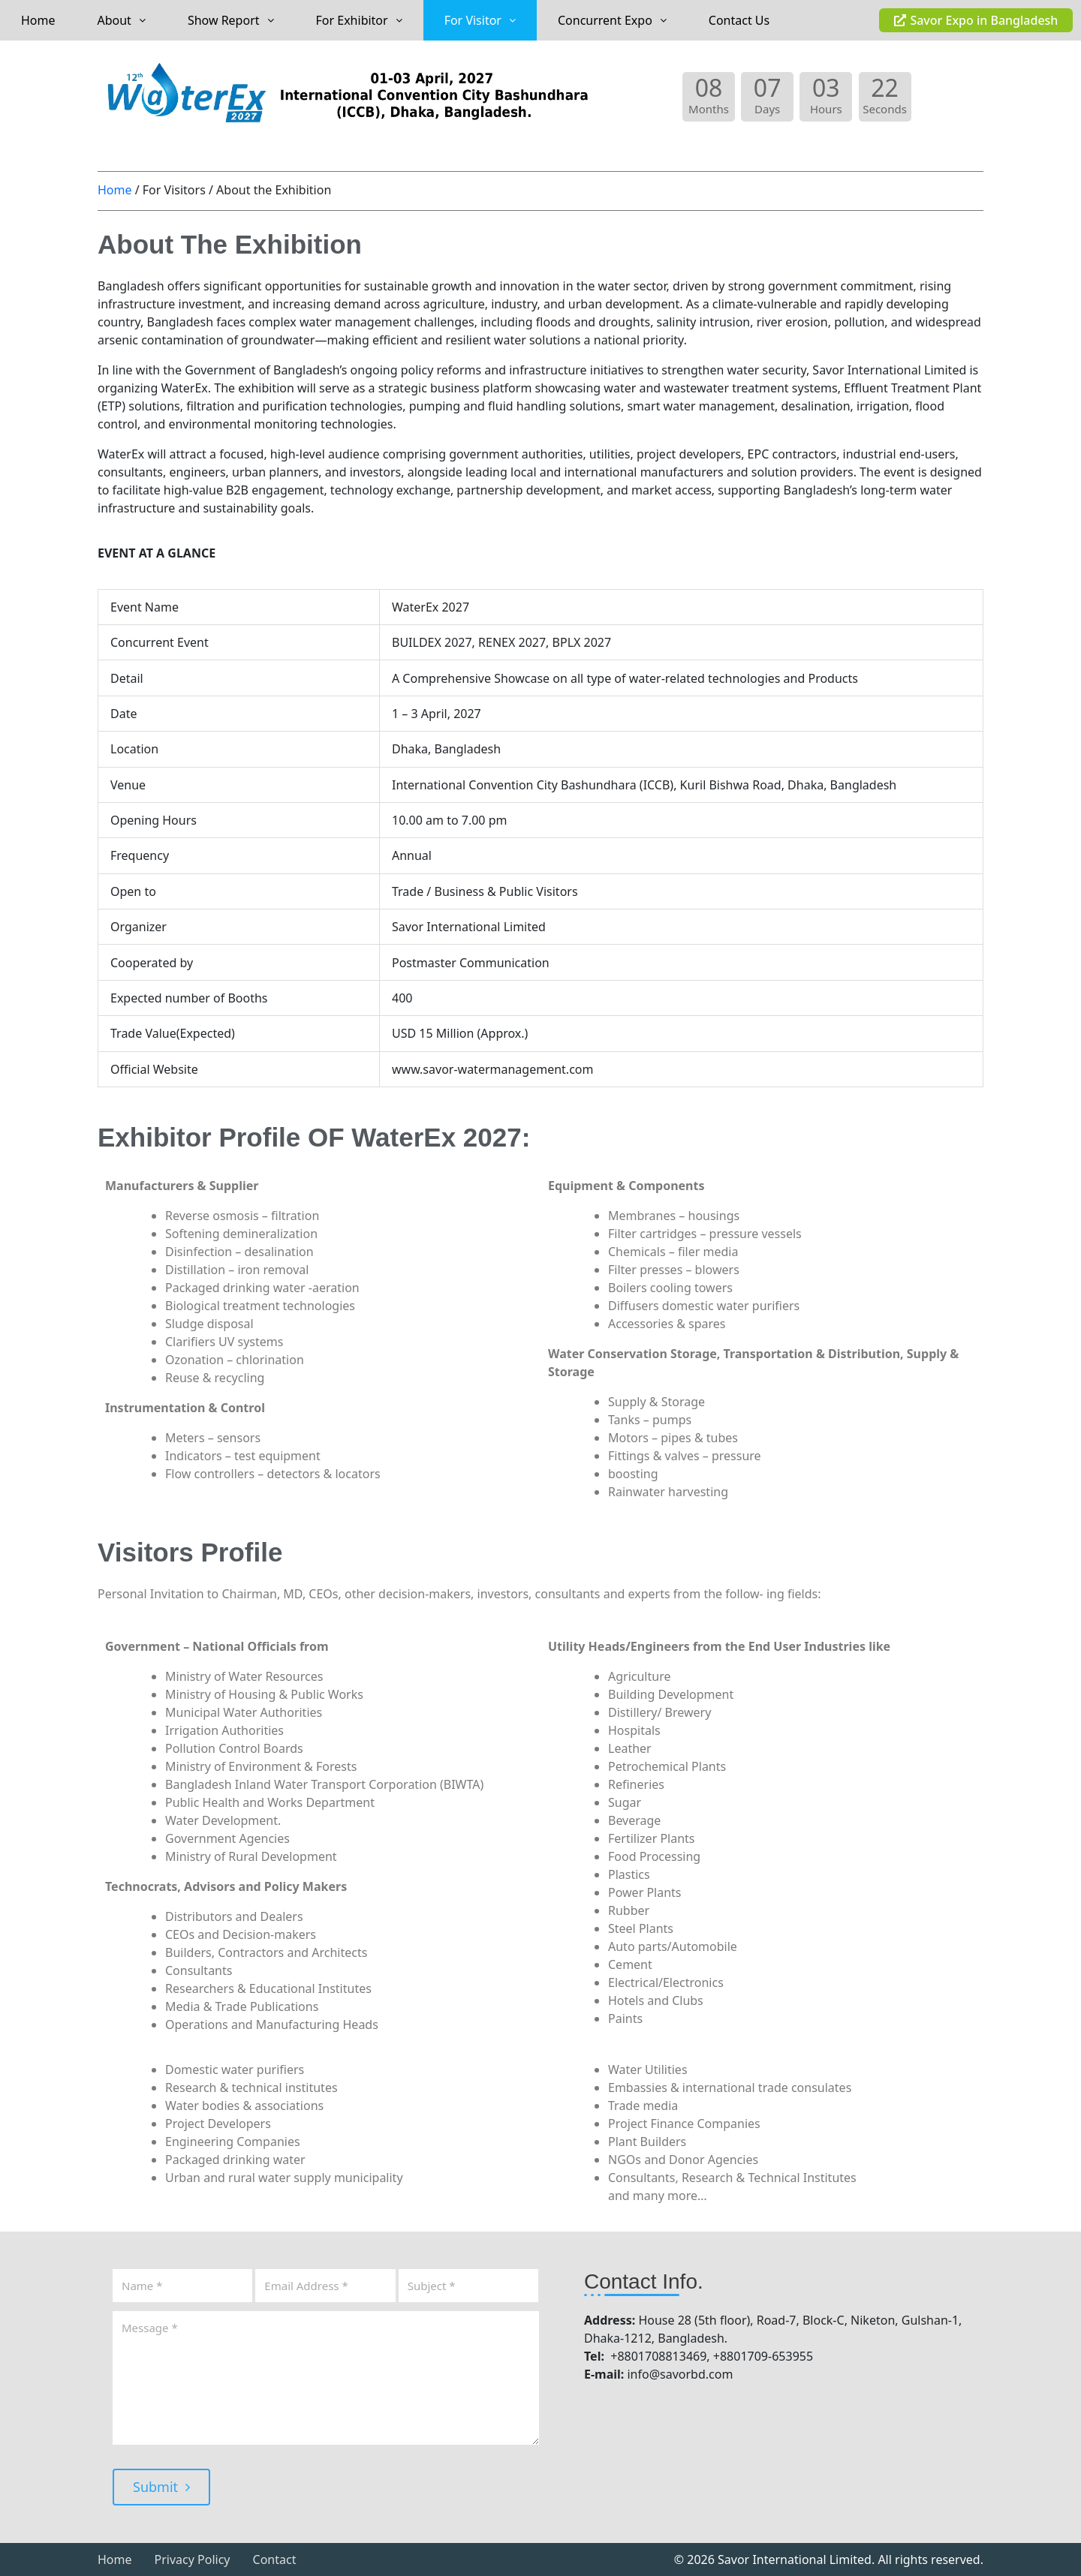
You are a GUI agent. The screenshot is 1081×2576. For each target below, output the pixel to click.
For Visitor (480, 20)
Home (38, 20)
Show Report (231, 20)
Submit (161, 2487)
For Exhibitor (359, 20)
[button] (122, 20)
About (121, 20)
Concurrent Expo (612, 20)
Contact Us (739, 20)
